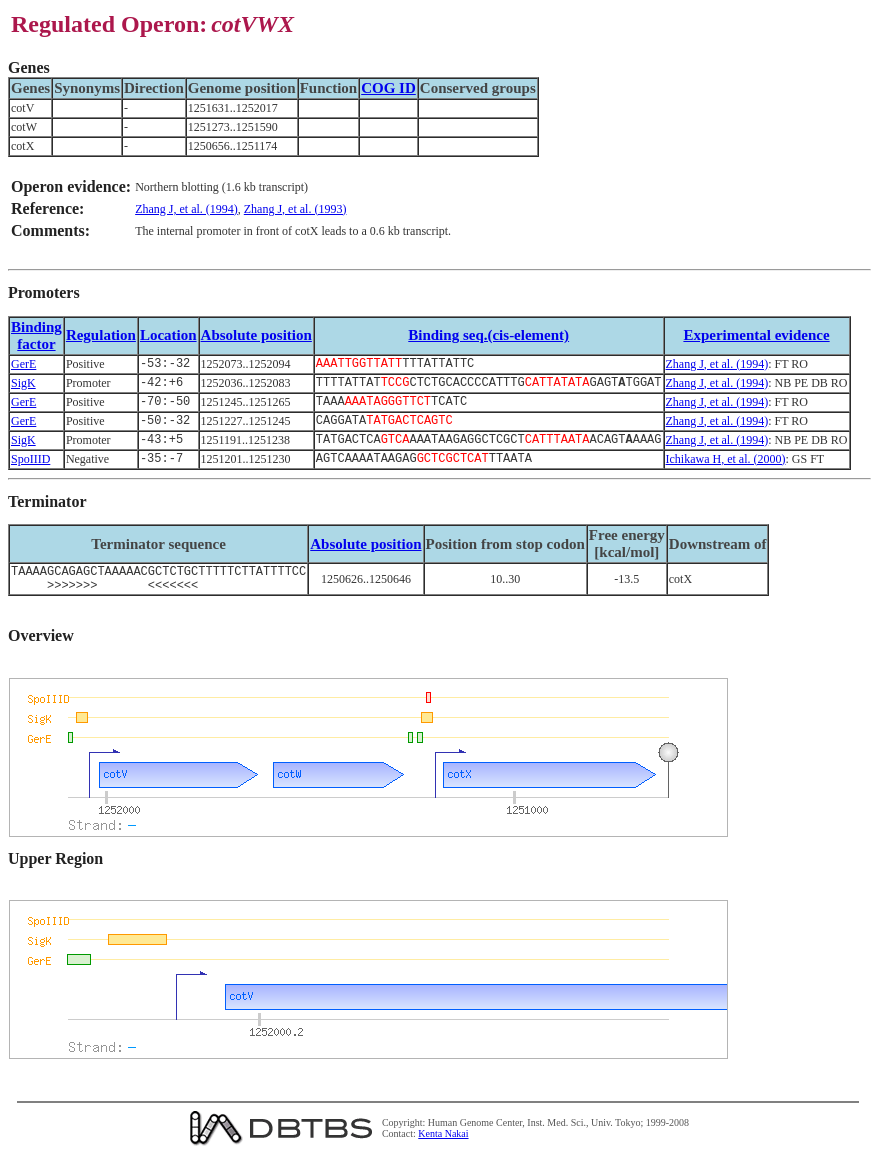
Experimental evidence (756, 335)
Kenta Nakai (443, 1151)
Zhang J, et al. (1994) (186, 209)
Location (168, 335)
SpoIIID (30, 470)
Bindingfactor (36, 335)
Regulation (101, 335)
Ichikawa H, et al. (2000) (726, 470)
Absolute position (256, 335)
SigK (23, 386)
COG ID (388, 88)
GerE (23, 365)
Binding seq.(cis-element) (488, 335)
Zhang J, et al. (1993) (295, 209)
